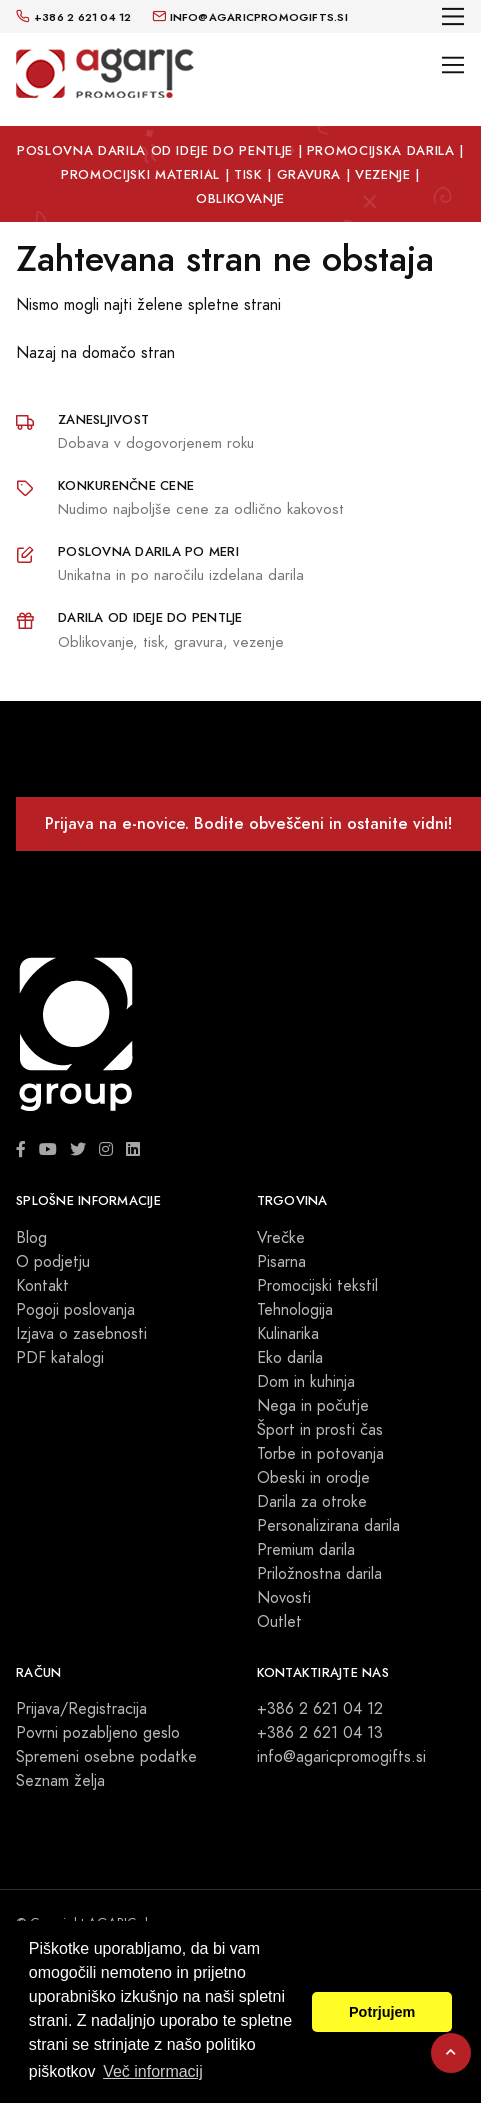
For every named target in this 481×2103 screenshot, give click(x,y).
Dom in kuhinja (306, 1382)
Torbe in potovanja (320, 1454)
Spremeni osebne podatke (106, 1757)
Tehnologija (295, 1310)
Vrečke (281, 1238)
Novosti (284, 1598)
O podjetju (53, 1262)
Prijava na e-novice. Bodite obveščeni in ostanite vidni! (248, 823)
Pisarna (281, 1262)
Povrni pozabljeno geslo (98, 1733)
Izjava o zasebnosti (81, 1334)
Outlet (279, 1622)
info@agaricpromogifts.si (341, 1757)
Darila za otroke (312, 1502)
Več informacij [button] (153, 2071)
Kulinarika (288, 1334)
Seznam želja (60, 1781)
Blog (31, 1238)
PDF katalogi (60, 1358)
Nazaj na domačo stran (95, 353)
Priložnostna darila (319, 1574)
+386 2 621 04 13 (320, 1733)
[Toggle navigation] (453, 16)
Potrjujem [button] (382, 2012)
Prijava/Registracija (81, 1709)
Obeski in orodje (313, 1478)
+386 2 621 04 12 (320, 1709)
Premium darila (306, 1550)
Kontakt (42, 1286)
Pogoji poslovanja (75, 1310)
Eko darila (290, 1358)
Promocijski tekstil (317, 1286)
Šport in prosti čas (320, 1430)
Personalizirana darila (328, 1526)
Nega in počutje (313, 1406)
